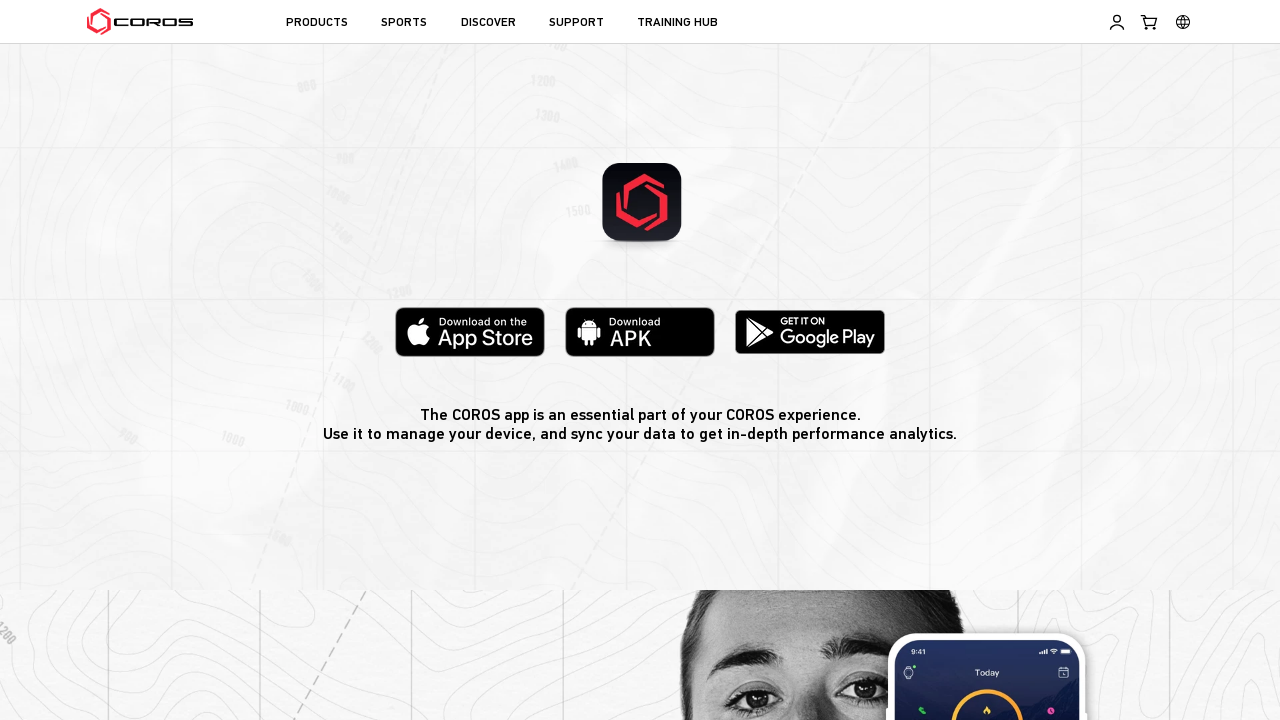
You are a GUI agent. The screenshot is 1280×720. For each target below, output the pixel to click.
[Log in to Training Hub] (1117, 22)
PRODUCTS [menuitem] (317, 23)
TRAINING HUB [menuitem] (677, 23)
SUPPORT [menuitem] (576, 23)
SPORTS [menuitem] (404, 23)
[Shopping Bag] (1150, 22)
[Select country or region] (1183, 22)
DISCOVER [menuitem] (488, 23)
